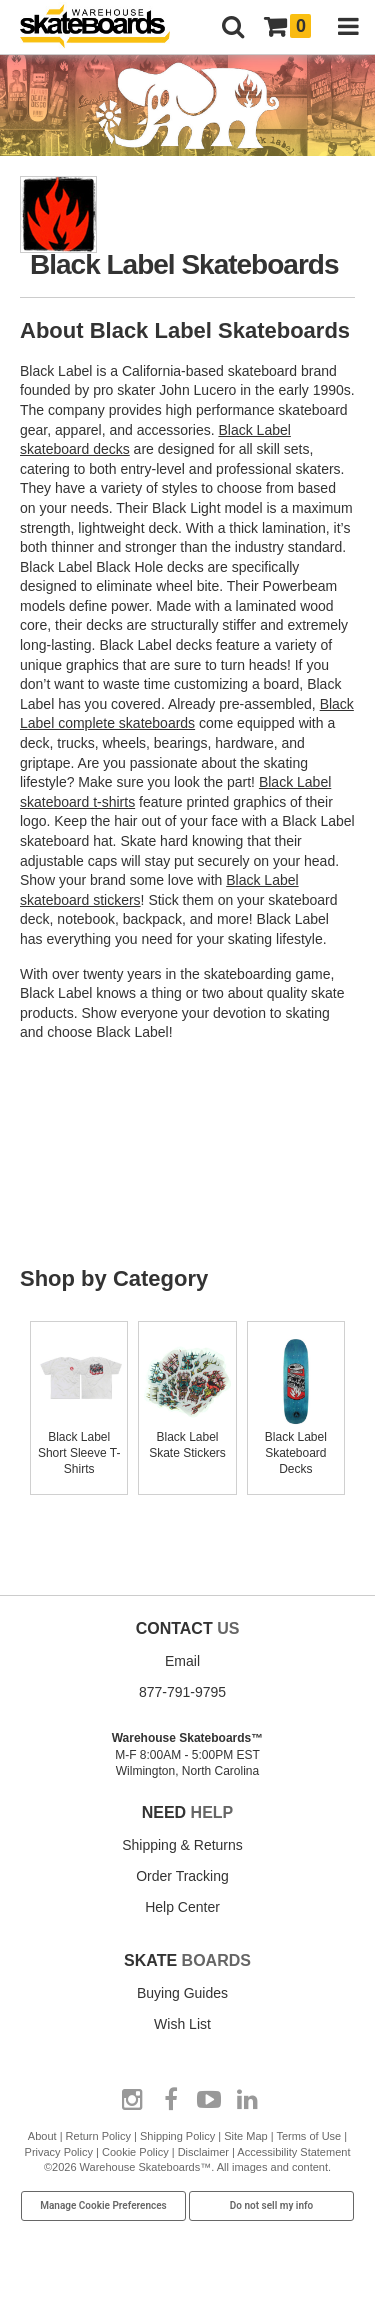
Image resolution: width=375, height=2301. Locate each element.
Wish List (182, 2024)
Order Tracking (182, 1876)
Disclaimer (203, 2152)
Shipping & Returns (182, 1845)
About (42, 2136)
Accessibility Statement (293, 2152)
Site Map (245, 2136)
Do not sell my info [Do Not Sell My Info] (272, 2205)
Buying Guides (182, 1993)
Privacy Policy (59, 2152)
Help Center (182, 1907)
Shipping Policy (177, 2136)
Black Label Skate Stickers (187, 1437)
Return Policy (98, 2136)
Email (182, 1661)
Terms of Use (308, 2136)
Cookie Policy (135, 2152)
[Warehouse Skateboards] (105, 27)
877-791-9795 (182, 1692)
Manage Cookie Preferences (103, 2205)
